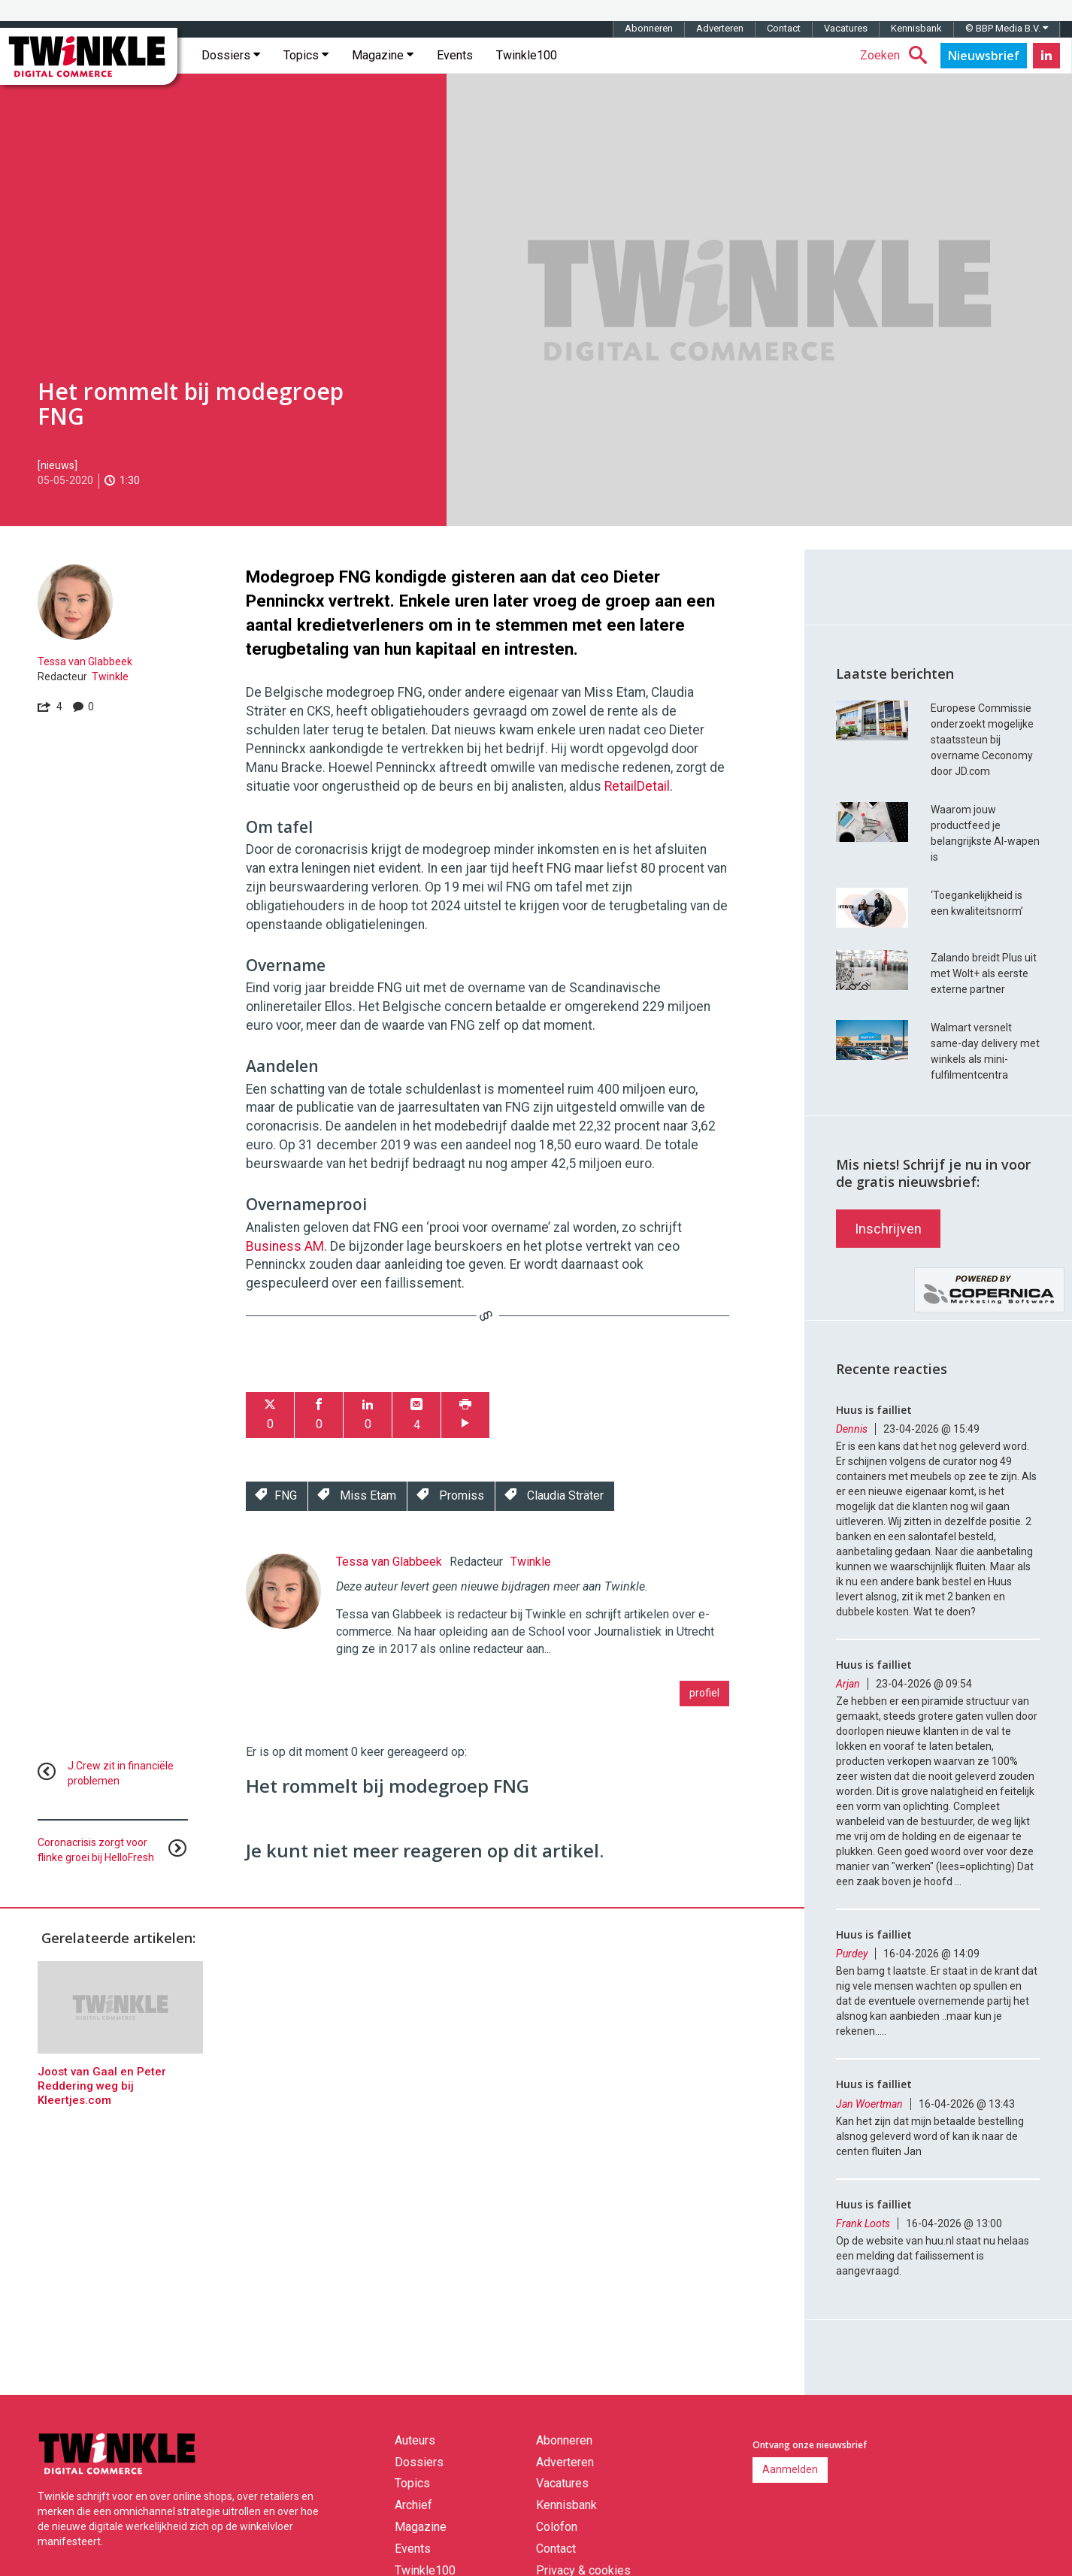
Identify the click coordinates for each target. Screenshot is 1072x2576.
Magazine (382, 55)
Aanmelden (790, 2469)
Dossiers (230, 55)
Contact (784, 28)
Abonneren (649, 28)
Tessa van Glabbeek (85, 661)
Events (455, 55)
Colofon (556, 2527)
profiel (704, 1693)
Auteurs (415, 2440)
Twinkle (110, 676)
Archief (413, 2505)
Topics (306, 55)
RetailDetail (637, 786)
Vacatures (846, 28)
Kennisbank (916, 28)
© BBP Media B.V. (1006, 28)
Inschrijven (888, 1229)
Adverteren (719, 28)
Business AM (285, 1246)
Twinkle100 (526, 55)
